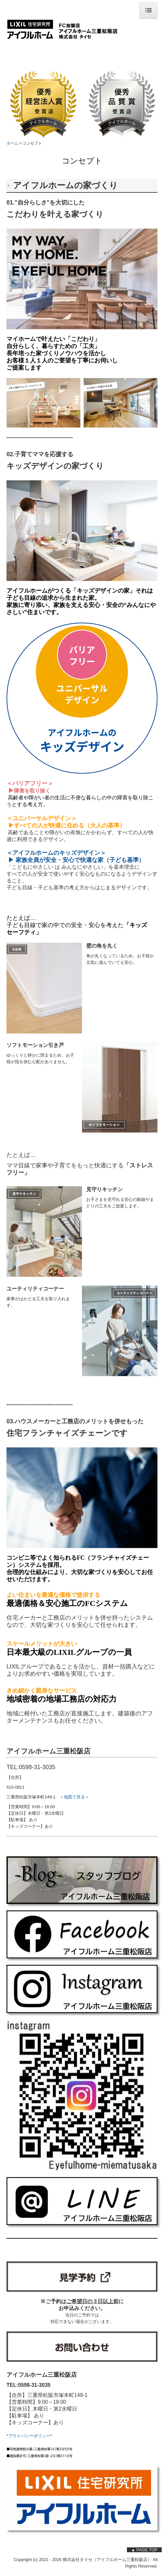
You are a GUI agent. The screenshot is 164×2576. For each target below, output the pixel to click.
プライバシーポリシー (29, 2435)
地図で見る (74, 1797)
